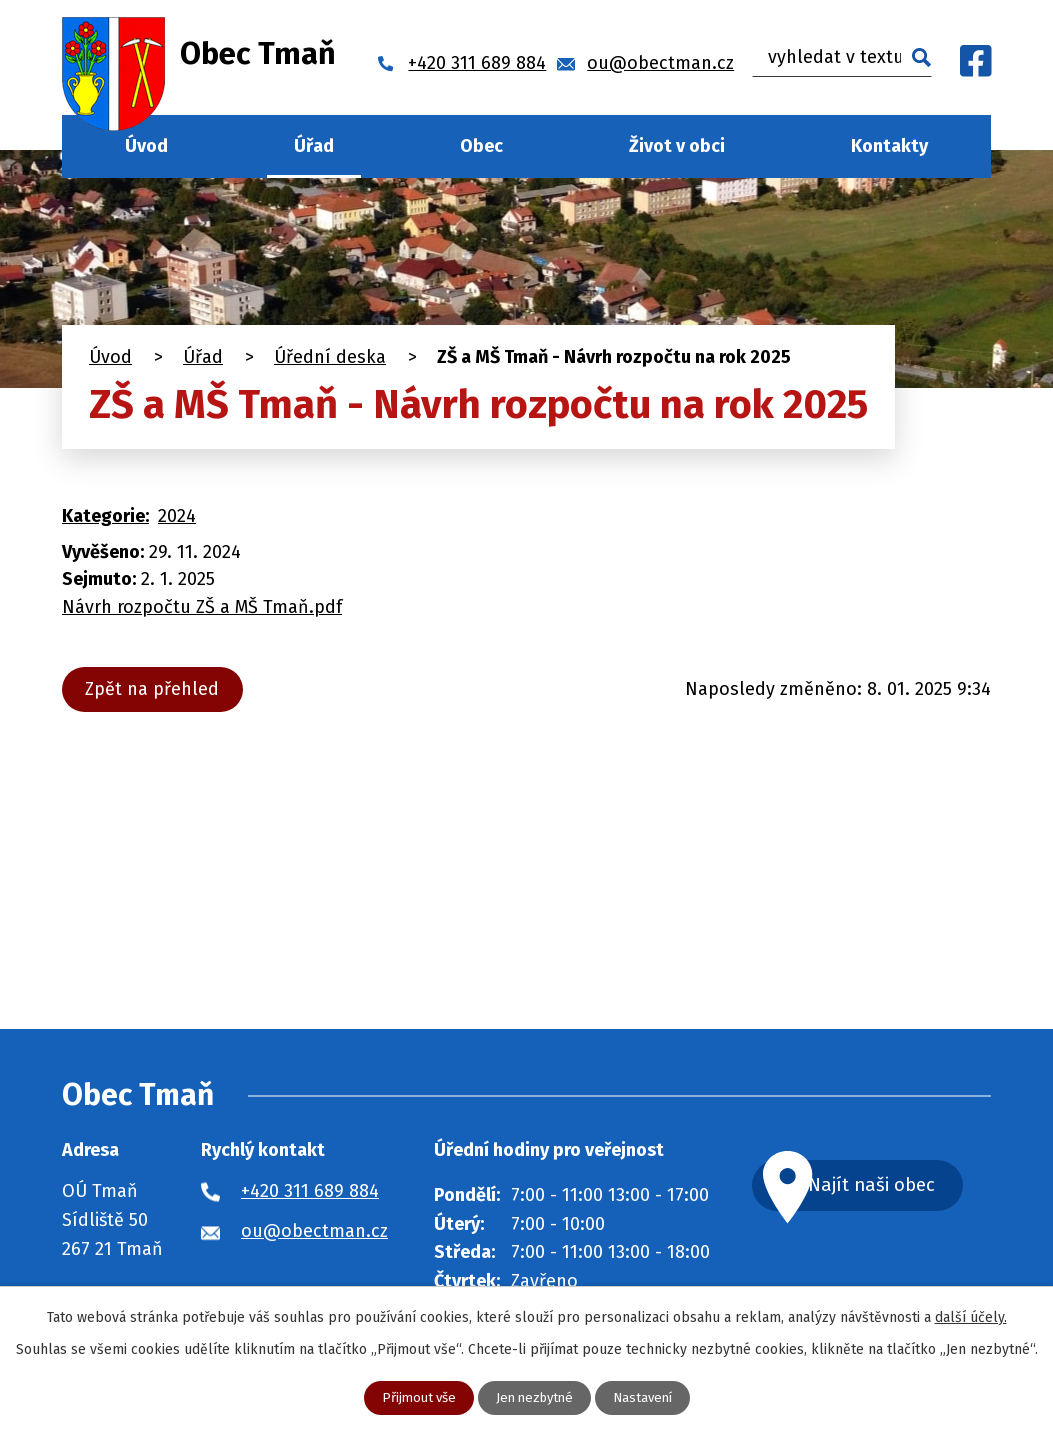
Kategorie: (105, 516)
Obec (481, 146)
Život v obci (677, 146)
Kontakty (889, 146)
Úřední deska (330, 357)
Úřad (314, 146)
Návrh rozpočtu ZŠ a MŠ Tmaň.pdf (202, 607)
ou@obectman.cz (314, 1231)
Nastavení (648, 1397)
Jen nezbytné (535, 1397)
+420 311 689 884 (310, 1191)
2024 (177, 516)
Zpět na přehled (156, 689)
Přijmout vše (413, 1397)
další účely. (971, 1316)
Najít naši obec (895, 1186)
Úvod (146, 146)
